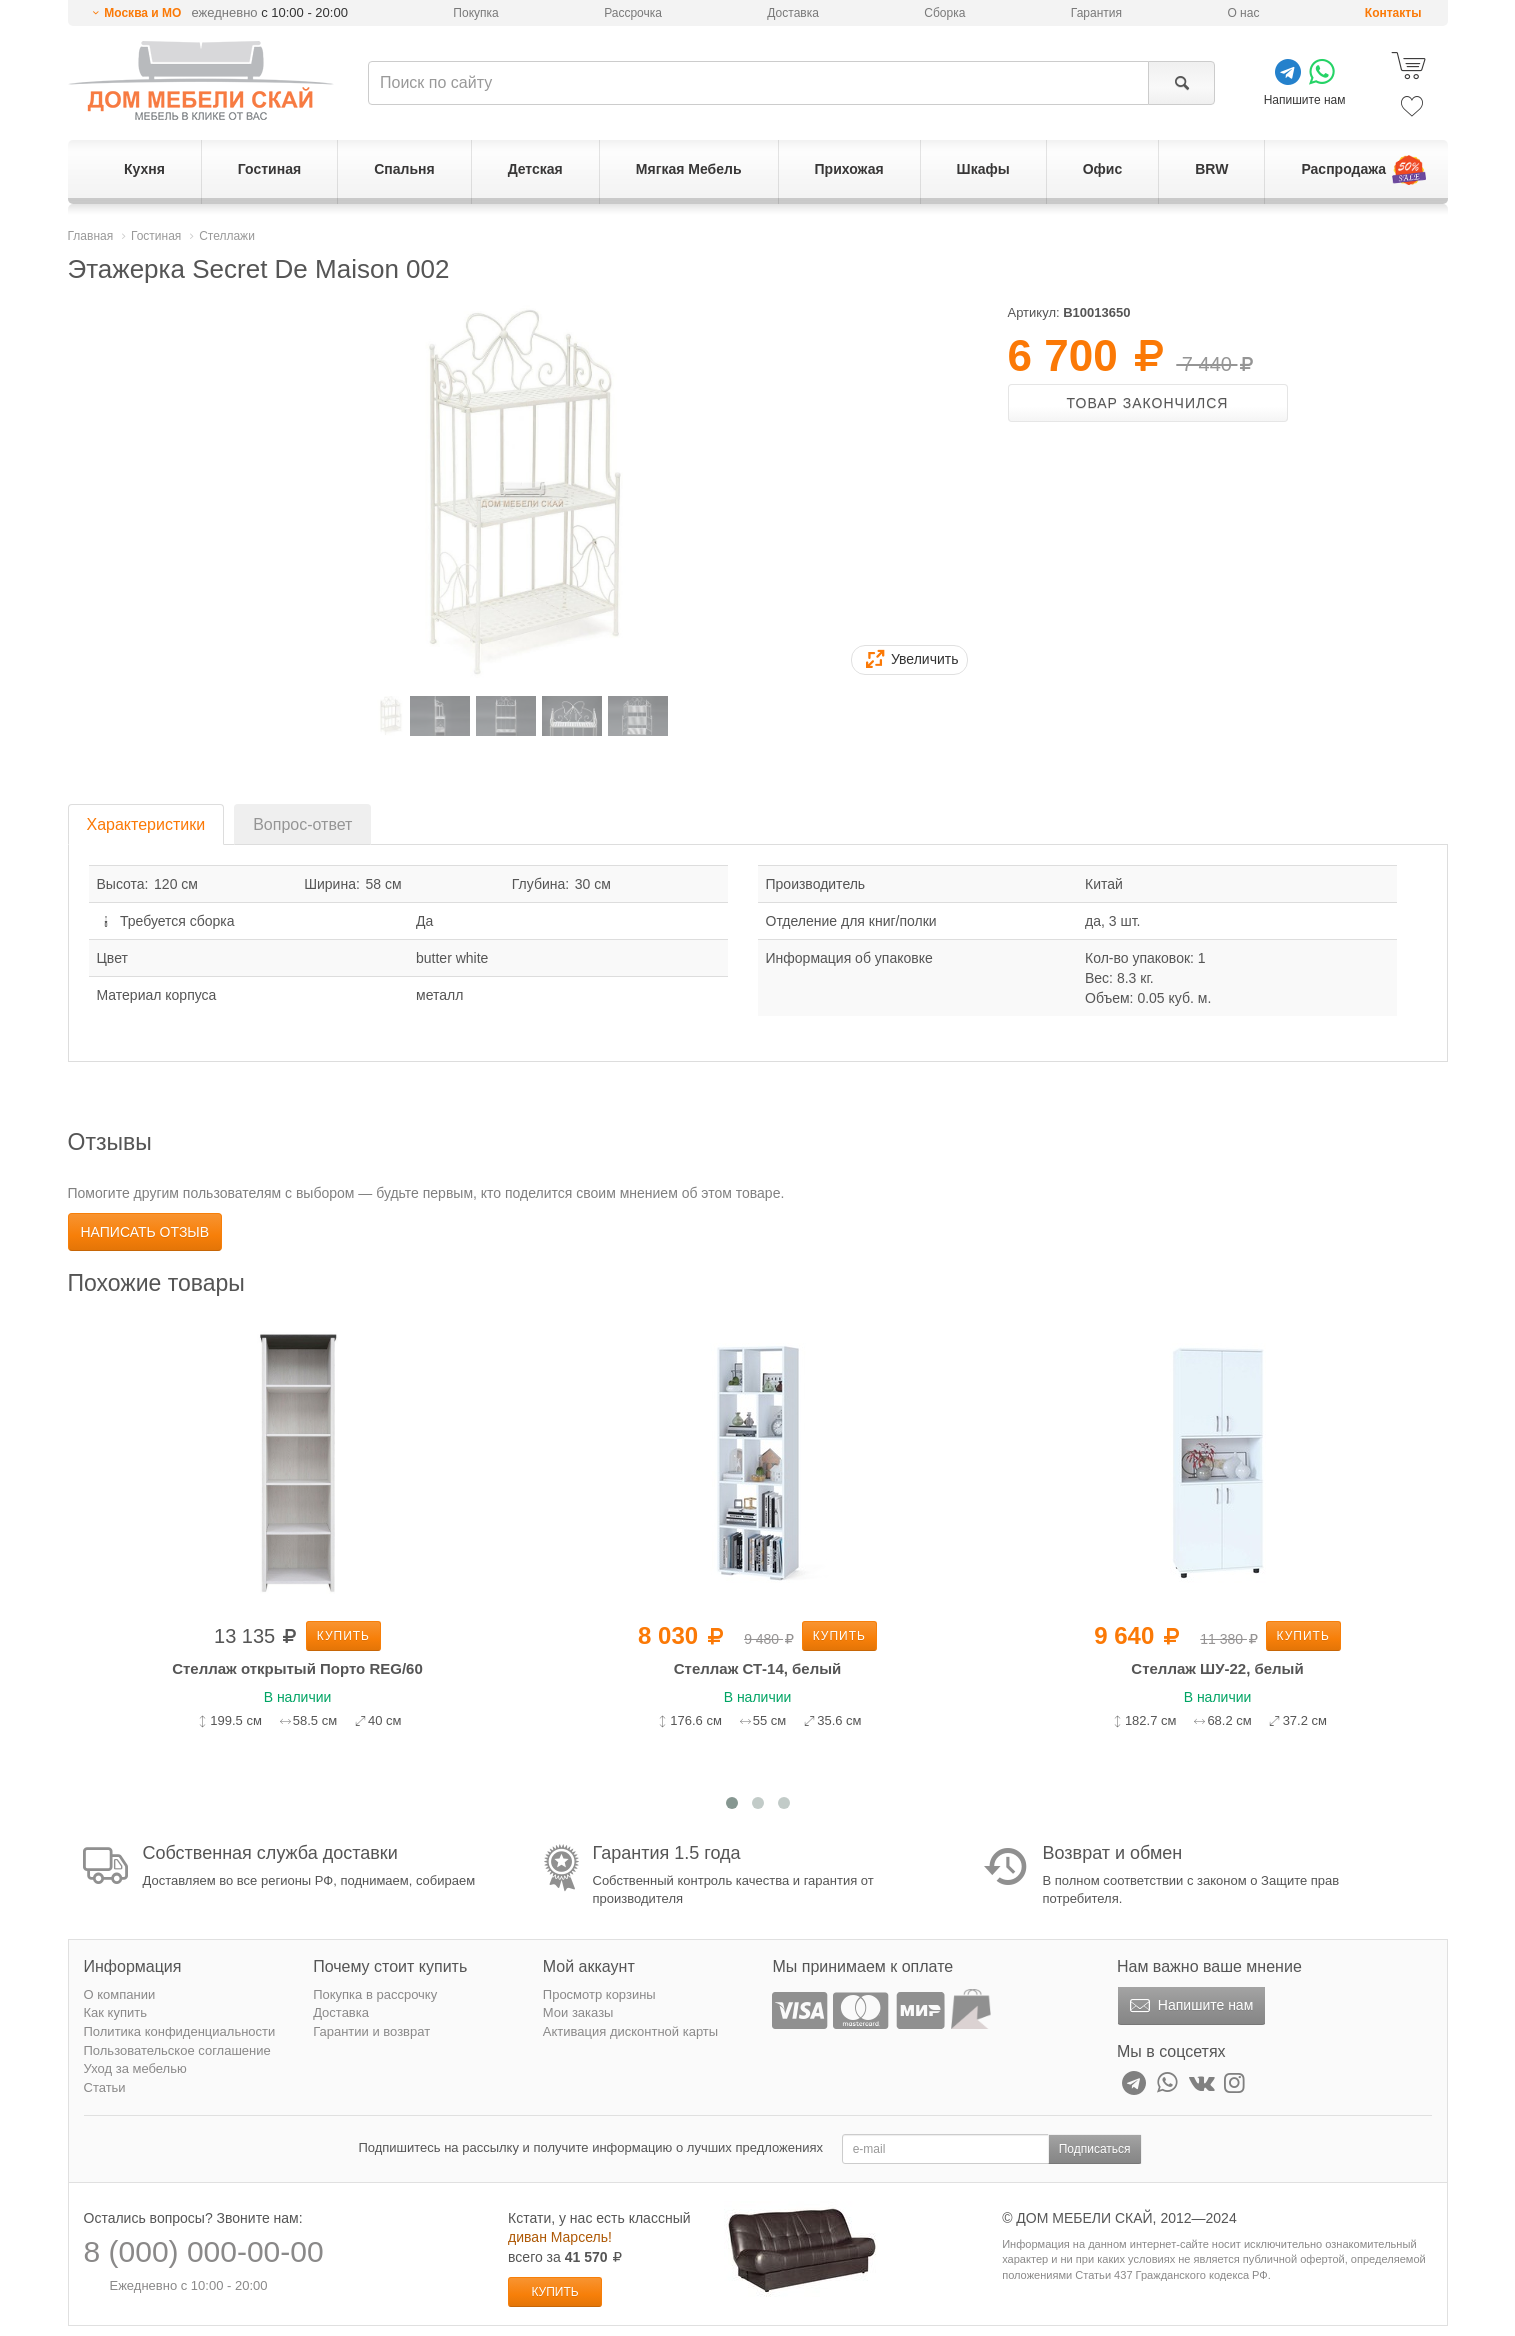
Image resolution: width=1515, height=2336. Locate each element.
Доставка (793, 13)
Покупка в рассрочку (375, 1994)
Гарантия (1096, 13)
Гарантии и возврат (371, 2031)
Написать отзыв (145, 1232)
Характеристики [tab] (146, 824)
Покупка (475, 13)
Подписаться (1095, 2149)
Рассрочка (633, 13)
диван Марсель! (560, 2237)
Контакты (1393, 13)
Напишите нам (1189, 2006)
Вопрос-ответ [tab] (302, 824)
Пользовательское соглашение (177, 2050)
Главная (91, 236)
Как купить (115, 2012)
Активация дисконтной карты (630, 2031)
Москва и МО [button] (142, 13)
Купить (343, 1636)
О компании (120, 1994)
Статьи (105, 2087)
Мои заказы (578, 2012)
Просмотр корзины (599, 1994)
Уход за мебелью (135, 2068)
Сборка (944, 13)
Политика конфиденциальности (180, 2031)
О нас (1243, 13)
